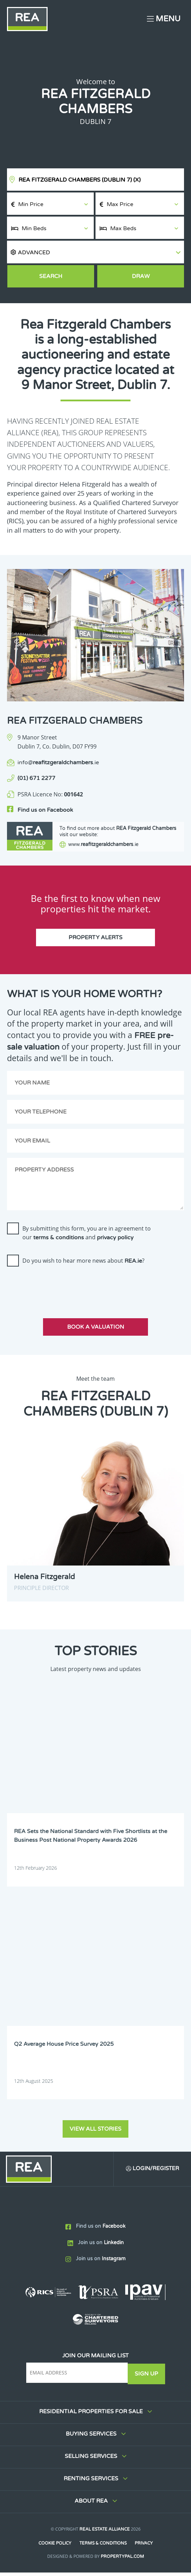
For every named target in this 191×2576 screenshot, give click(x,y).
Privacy (144, 2547)
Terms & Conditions (103, 2547)
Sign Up (147, 2377)
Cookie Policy (54, 2547)
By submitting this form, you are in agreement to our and (86, 1236)
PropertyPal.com (122, 2559)
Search (50, 276)
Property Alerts (95, 940)
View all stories (95, 2132)
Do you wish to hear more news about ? (83, 1264)
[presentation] (60, 1288)
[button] (95, 252)
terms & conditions (58, 1241)
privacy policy (115, 1241)
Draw (141, 276)
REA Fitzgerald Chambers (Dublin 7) (80, 180)
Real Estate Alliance (104, 2533)
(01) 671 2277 (36, 778)
